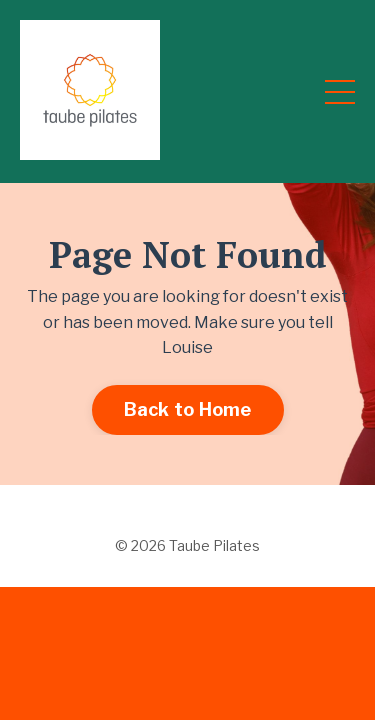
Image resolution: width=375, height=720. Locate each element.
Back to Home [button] (188, 409)
